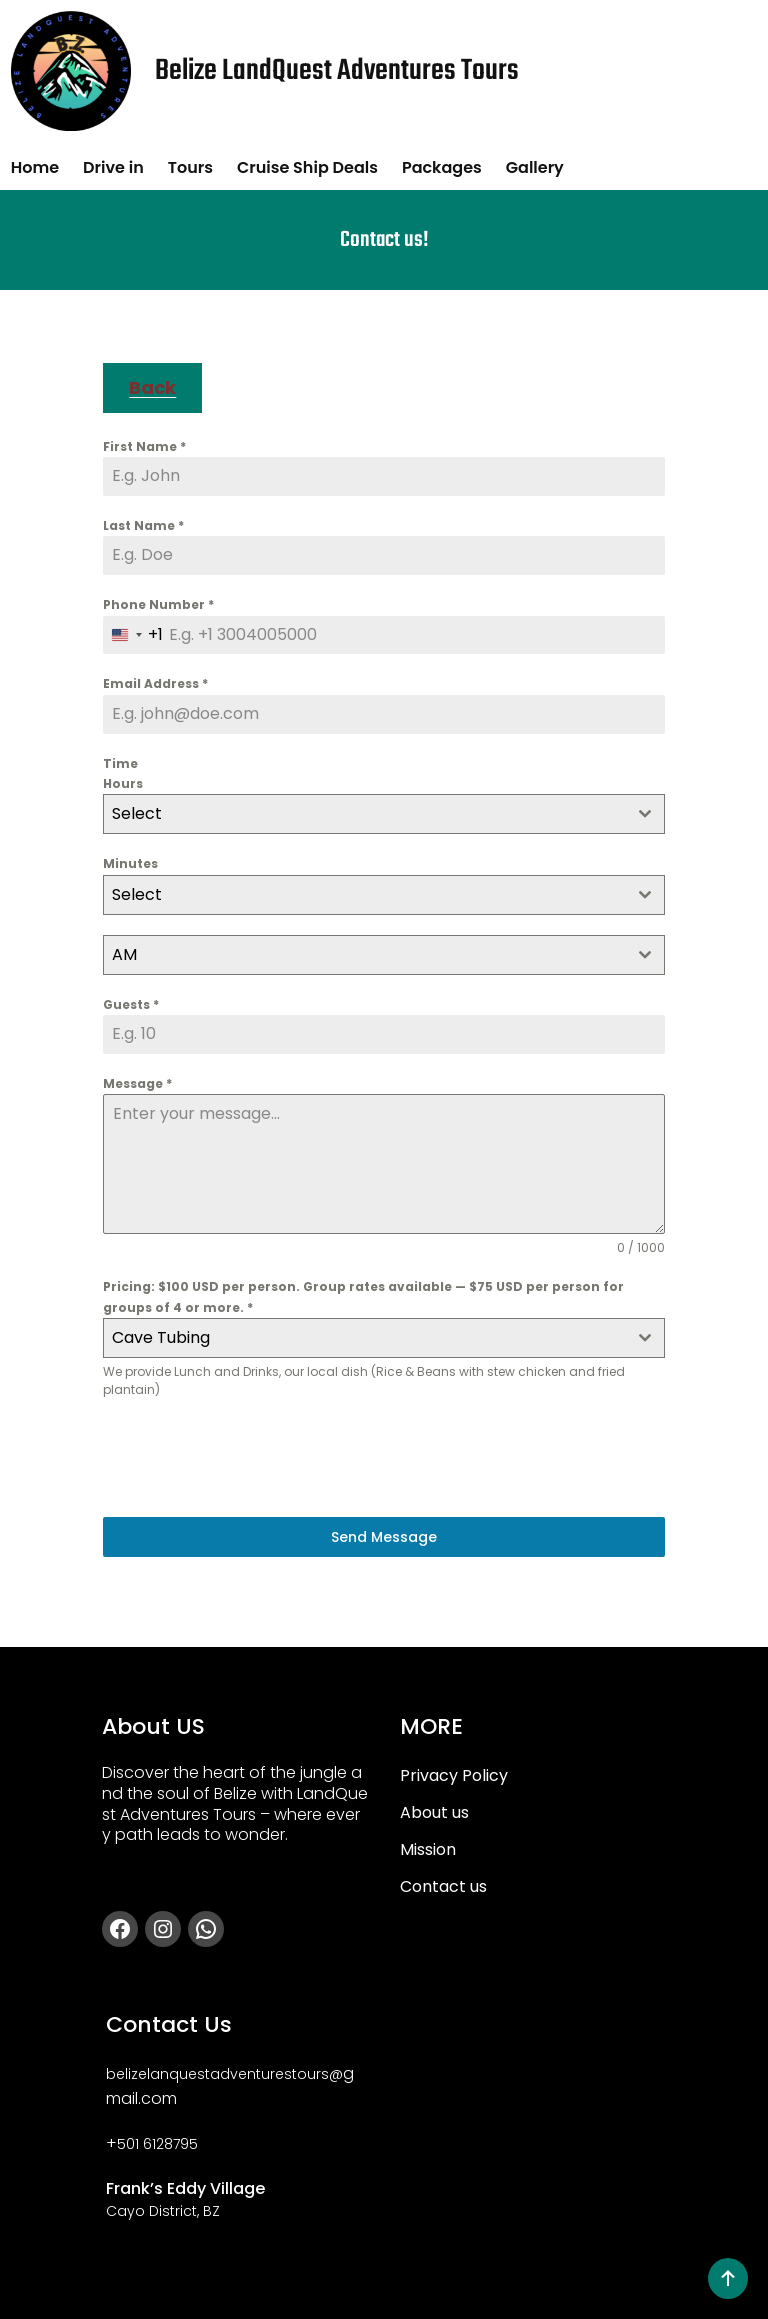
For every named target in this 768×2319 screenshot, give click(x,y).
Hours (123, 783)
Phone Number (158, 604)
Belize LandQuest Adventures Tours (337, 71)
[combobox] (133, 635)
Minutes (130, 863)
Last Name (143, 525)
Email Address (155, 683)
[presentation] (255, 1458)
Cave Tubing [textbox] (161, 1337)
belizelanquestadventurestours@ (224, 2074)
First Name (144, 446)
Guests (131, 1004)
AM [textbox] (124, 954)
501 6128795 (157, 2144)
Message (137, 1083)
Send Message (384, 1537)
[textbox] (364, 814)
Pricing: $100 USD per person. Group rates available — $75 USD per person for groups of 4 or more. (363, 1296)
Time (120, 763)
